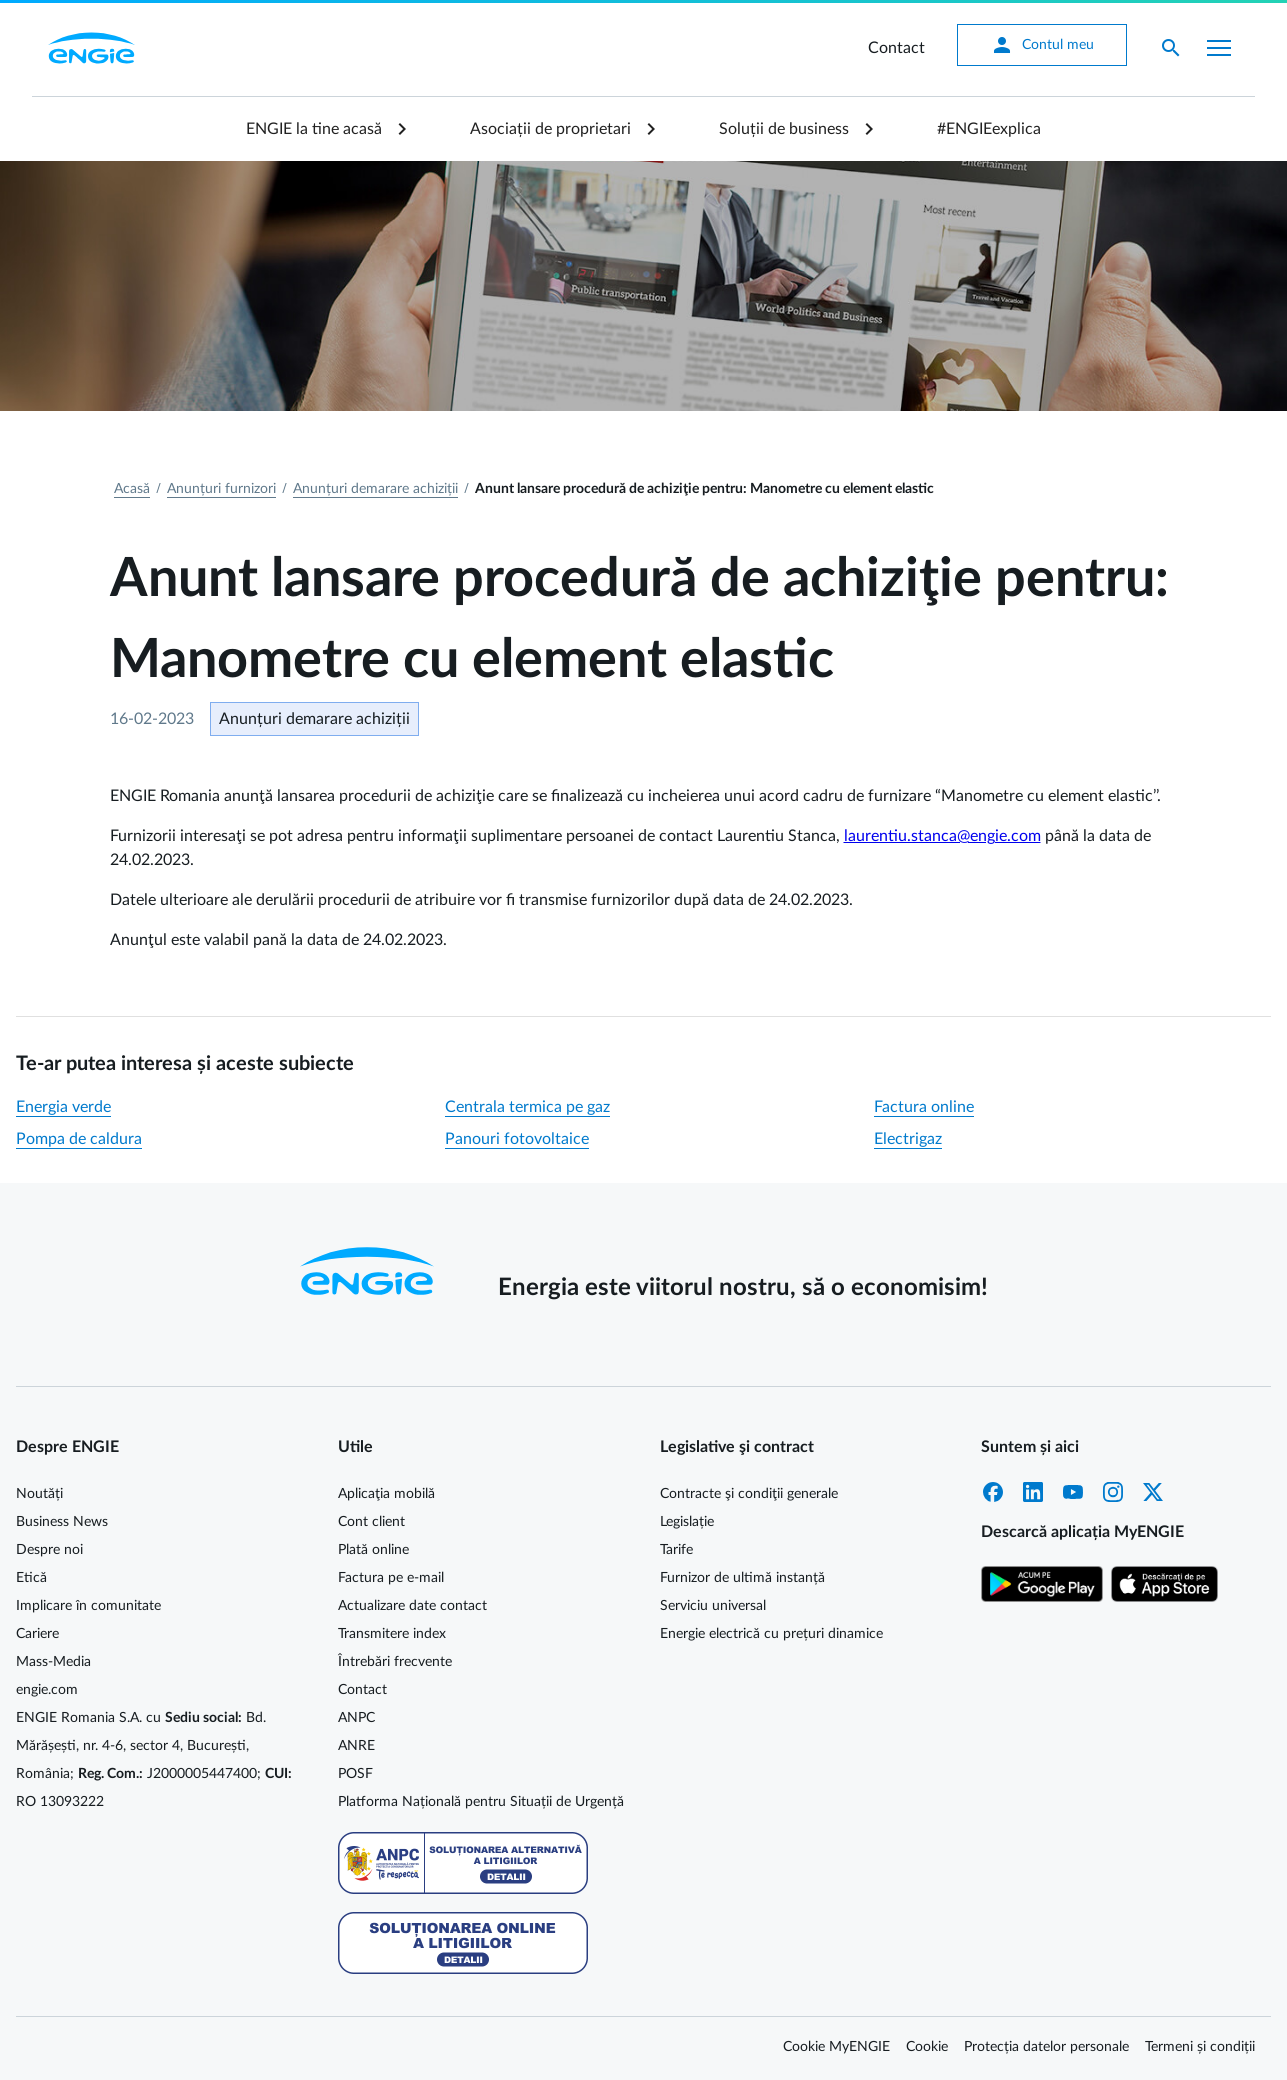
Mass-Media (53, 1662)
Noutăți (39, 1494)
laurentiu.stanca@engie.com (942, 836)
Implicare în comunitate (88, 1606)
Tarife (676, 1550)
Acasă (132, 489)
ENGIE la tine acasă (314, 129)
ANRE (356, 1746)
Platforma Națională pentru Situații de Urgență (481, 1802)
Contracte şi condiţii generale (749, 1494)
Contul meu (1042, 45)
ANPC (356, 1718)
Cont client (371, 1522)
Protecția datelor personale (1046, 2047)
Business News (62, 1522)
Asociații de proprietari (550, 129)
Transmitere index (392, 1634)
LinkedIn (1033, 1492)
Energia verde (63, 1107)
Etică (31, 1578)
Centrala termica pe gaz (527, 1107)
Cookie (927, 2047)
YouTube (1073, 1492)
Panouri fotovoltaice (517, 1139)
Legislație (687, 1522)
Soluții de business (784, 129)
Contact (896, 48)
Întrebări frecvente (395, 1662)
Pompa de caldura (79, 1139)
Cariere (37, 1634)
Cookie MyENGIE (836, 2047)
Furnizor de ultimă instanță (742, 1578)
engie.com (47, 1690)
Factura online (924, 1107)
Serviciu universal (713, 1606)
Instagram (1113, 1492)
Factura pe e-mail (391, 1578)
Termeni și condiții (1200, 2047)
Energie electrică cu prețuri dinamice (771, 1634)
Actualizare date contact (412, 1606)
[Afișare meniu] (1219, 48)
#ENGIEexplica (989, 129)
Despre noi (49, 1550)
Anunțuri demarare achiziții (375, 489)
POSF (355, 1774)
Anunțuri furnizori (221, 489)
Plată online (373, 1550)
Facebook (993, 1492)
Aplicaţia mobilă (386, 1494)
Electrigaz (908, 1139)
